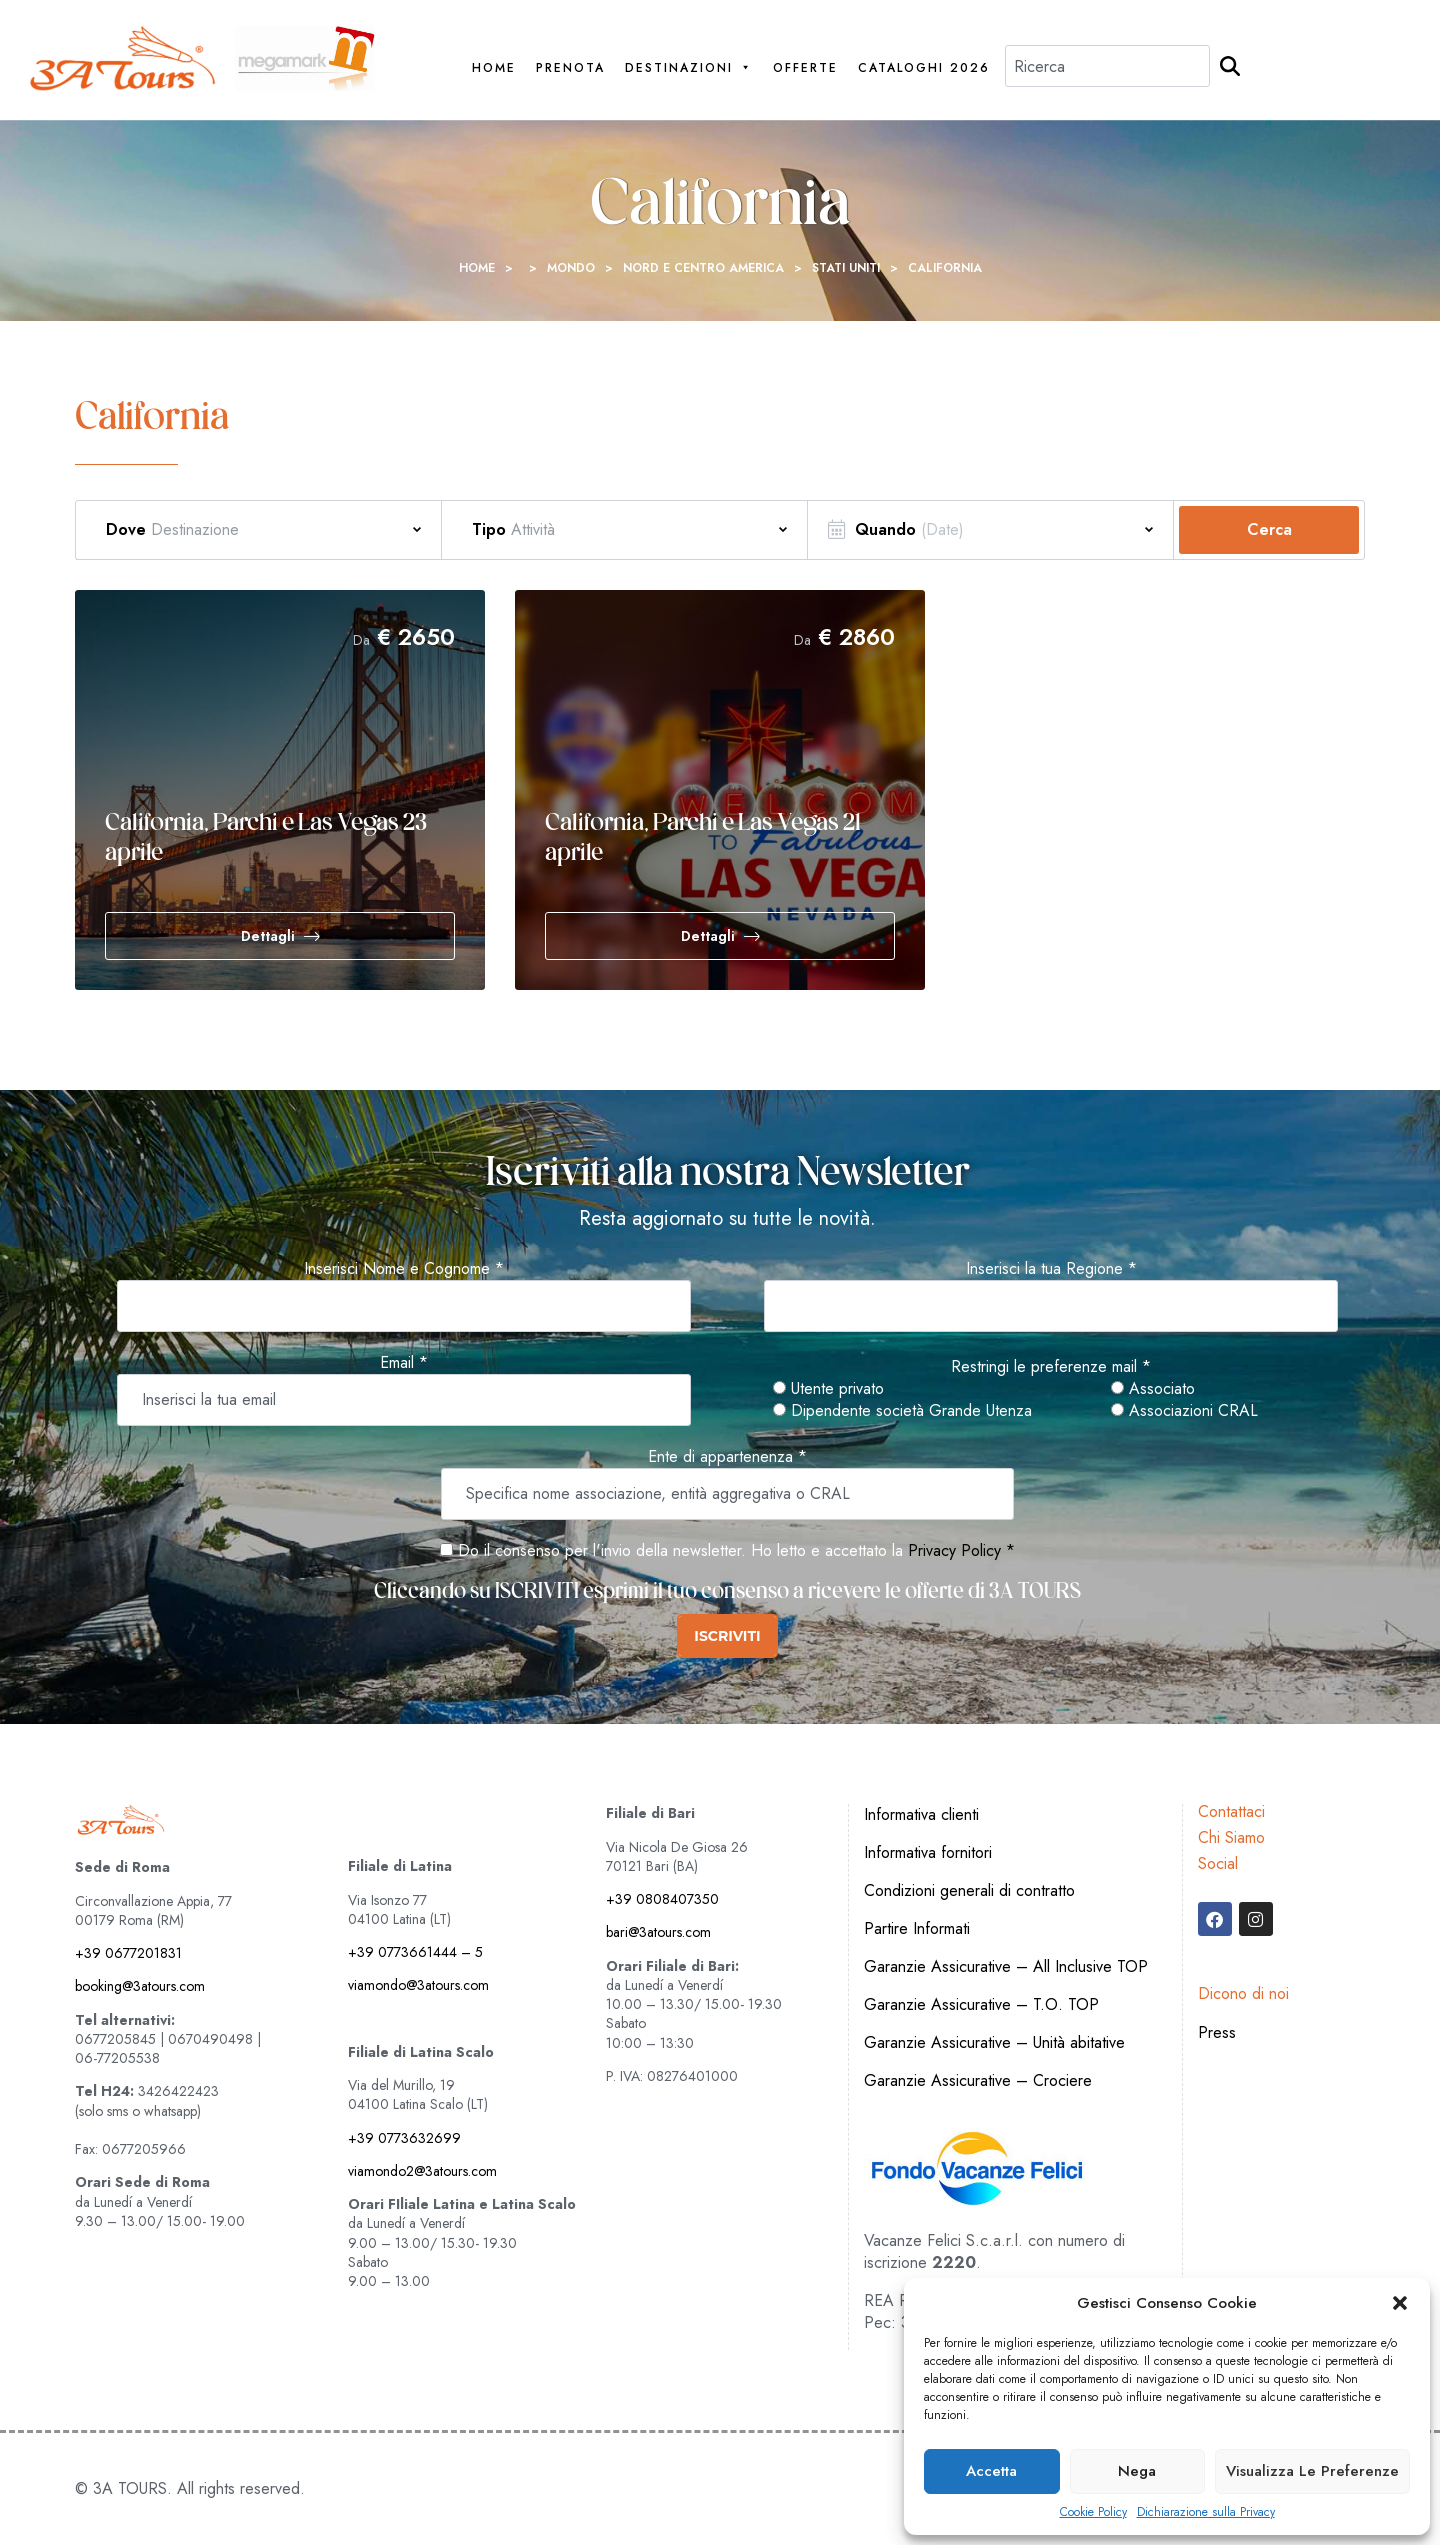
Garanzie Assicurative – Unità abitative (994, 2042)
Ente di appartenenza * (727, 1457)
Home (494, 68)
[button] (1400, 2303)
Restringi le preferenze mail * (1051, 1367)
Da (361, 640)
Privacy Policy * (961, 1550)
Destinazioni (689, 68)
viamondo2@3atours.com (422, 2171)
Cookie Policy (1093, 2512)
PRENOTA (570, 68)
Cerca (1269, 529)
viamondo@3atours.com (418, 1985)
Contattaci (1231, 1811)
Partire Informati (917, 1928)
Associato (1153, 1389)
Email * (404, 1363)
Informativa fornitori (928, 1852)
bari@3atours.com (658, 1932)
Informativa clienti (921, 1814)
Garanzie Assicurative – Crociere (978, 2080)
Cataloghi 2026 (924, 68)
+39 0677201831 (128, 1953)
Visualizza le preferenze (1312, 2471)
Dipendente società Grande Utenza (902, 1411)
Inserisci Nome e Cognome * (404, 1269)
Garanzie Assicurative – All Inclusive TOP (1006, 1966)
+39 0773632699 (404, 2138)
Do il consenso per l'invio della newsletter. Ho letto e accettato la (671, 1550)
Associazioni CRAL (1184, 1411)
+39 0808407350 (662, 1899)
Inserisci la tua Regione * (1051, 1269)
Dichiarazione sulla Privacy (1206, 2512)
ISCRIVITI (727, 1636)
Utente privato (828, 1389)
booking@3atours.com (140, 1986)
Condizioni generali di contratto (969, 1890)
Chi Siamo (1231, 1837)
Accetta (991, 2471)
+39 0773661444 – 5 (415, 1952)
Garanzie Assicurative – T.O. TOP (981, 2004)
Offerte (805, 68)
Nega (1137, 2471)
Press (1217, 2032)
